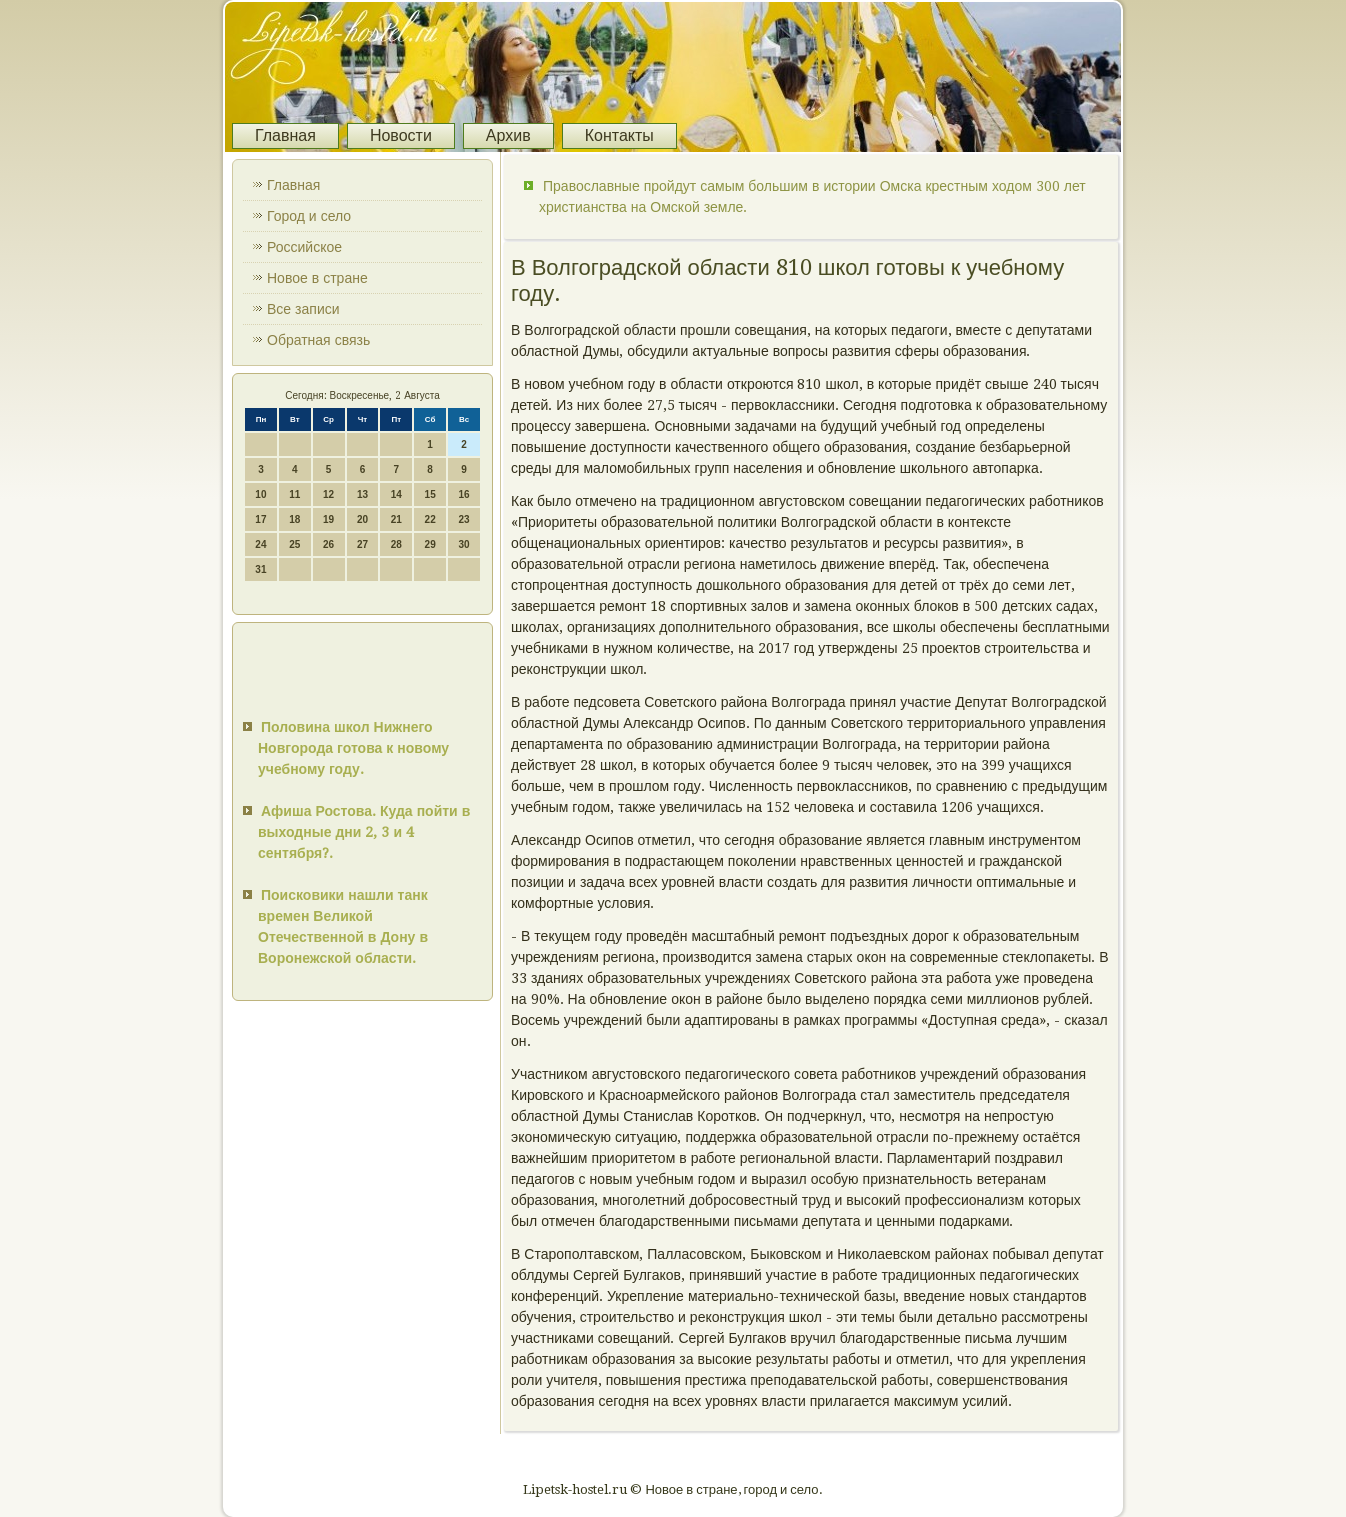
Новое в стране (317, 278)
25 (294, 544)
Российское (304, 247)
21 (396, 519)
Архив (508, 135)
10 (260, 494)
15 (430, 494)
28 (396, 544)
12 (328, 494)
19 (328, 519)
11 (294, 494)
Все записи (303, 309)
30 (463, 544)
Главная (285, 135)
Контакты (619, 135)
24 (260, 544)
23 (463, 519)
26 (328, 544)
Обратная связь (318, 340)
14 (396, 494)
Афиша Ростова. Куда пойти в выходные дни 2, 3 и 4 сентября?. (364, 832)
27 (362, 544)
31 (260, 569)
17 (260, 519)
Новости (401, 135)
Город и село (309, 216)
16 (463, 494)
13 (362, 494)
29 (430, 544)
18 (294, 519)
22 (430, 519)
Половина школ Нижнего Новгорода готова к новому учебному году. (353, 748)
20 (362, 519)
